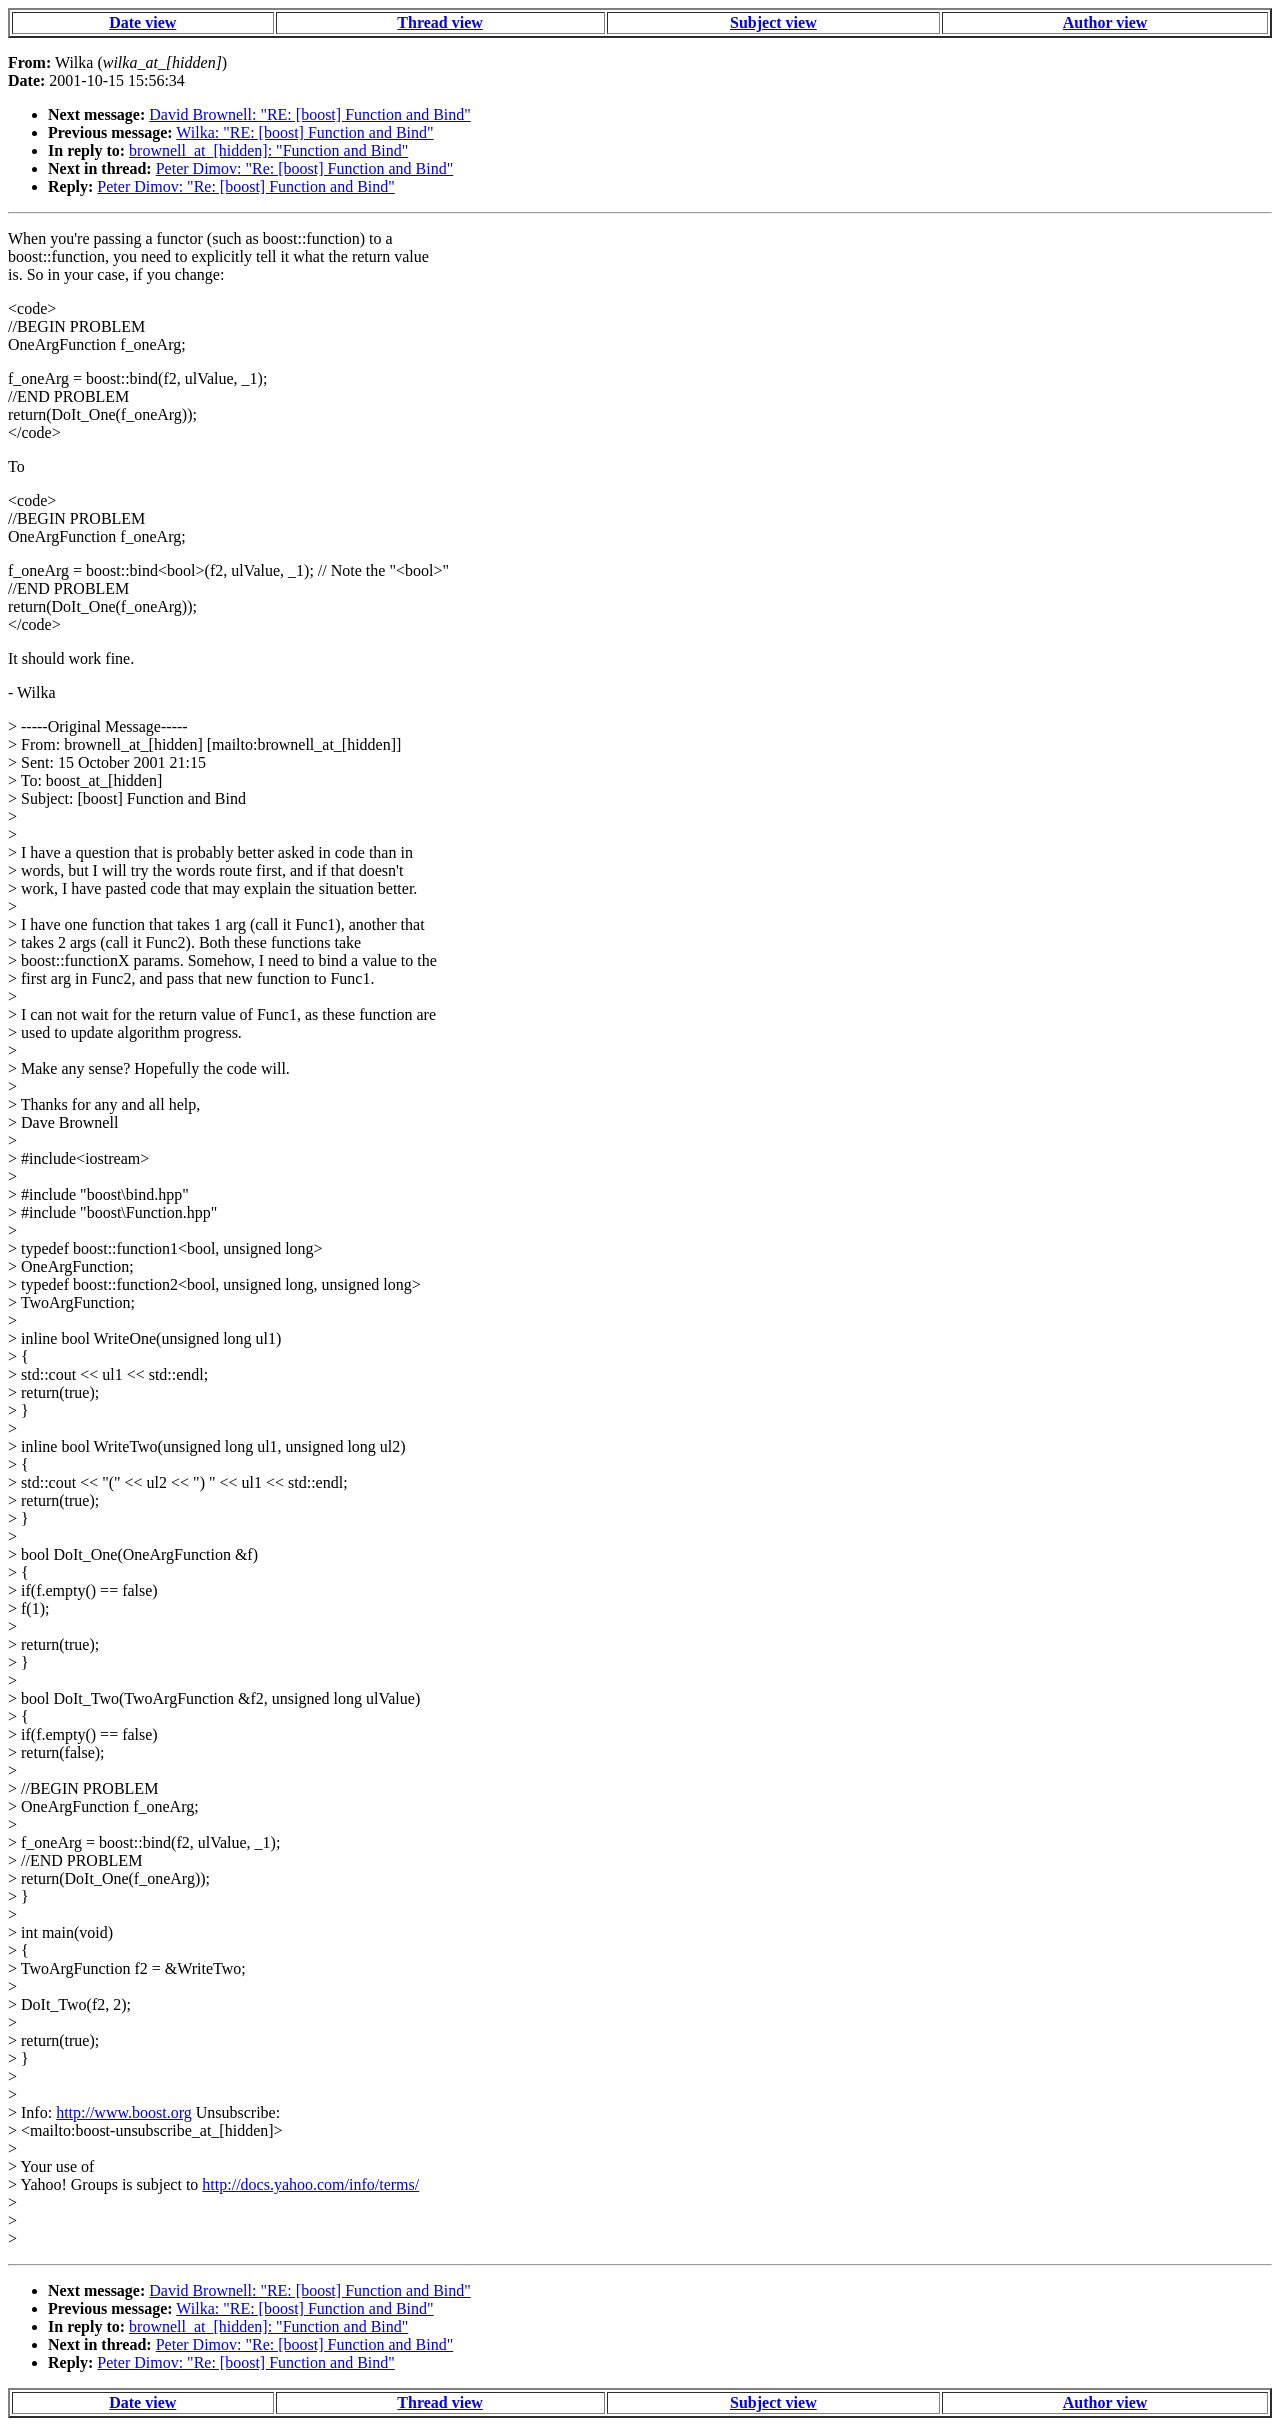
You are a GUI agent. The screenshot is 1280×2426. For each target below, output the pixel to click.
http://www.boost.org (124, 2112)
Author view (1105, 22)
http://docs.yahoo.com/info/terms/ (310, 2184)
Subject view (773, 22)
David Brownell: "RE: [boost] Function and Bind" (309, 114)
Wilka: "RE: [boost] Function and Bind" (304, 132)
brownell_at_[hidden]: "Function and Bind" (268, 150)
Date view (142, 22)
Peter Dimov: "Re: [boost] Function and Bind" (304, 168)
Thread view (439, 22)
